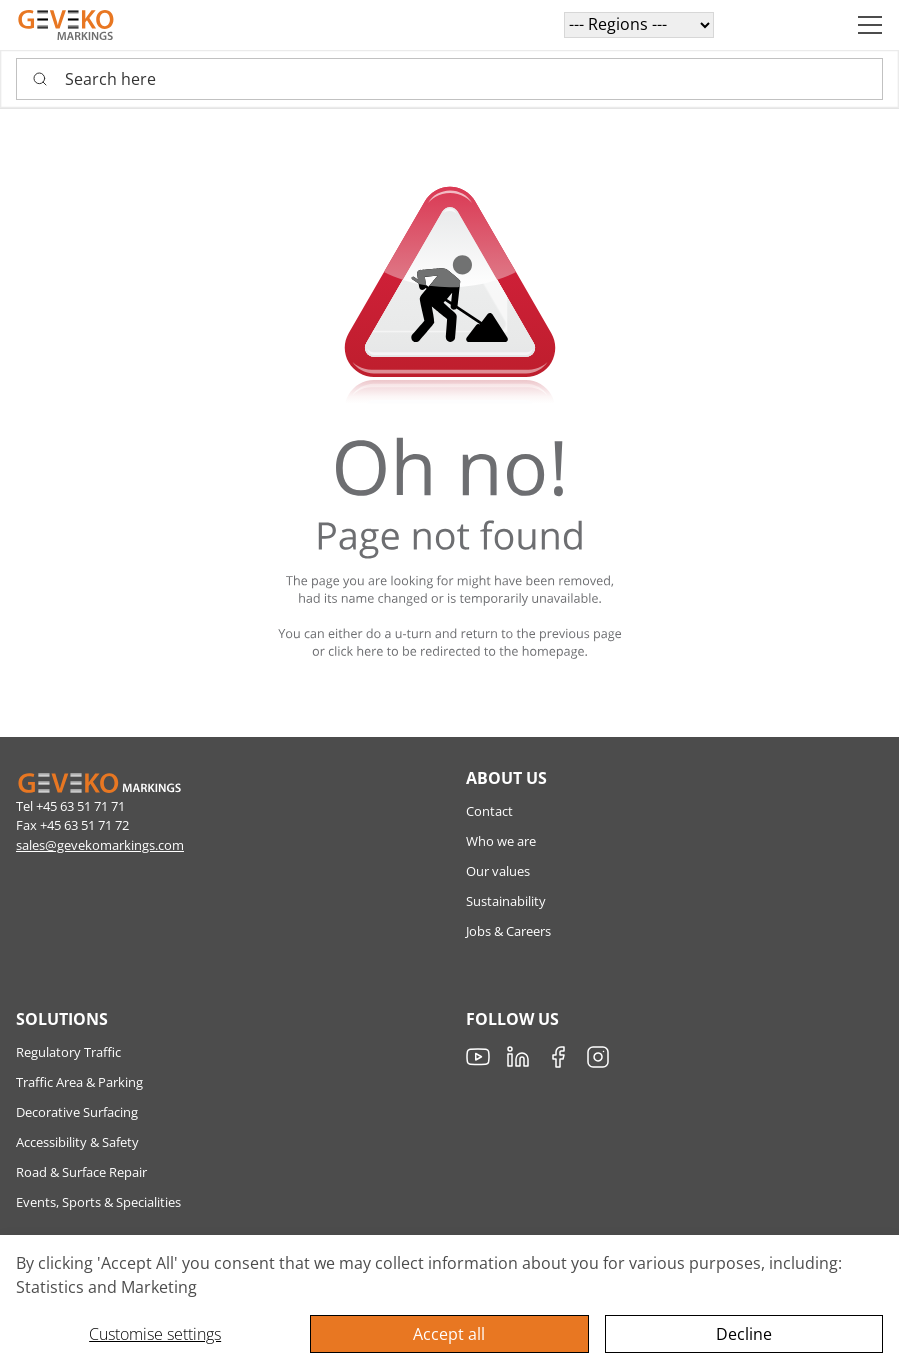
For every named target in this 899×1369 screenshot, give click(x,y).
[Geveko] (66, 25)
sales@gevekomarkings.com (100, 845)
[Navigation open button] (870, 25)
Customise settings (155, 1334)
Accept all (449, 1334)
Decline (744, 1334)
